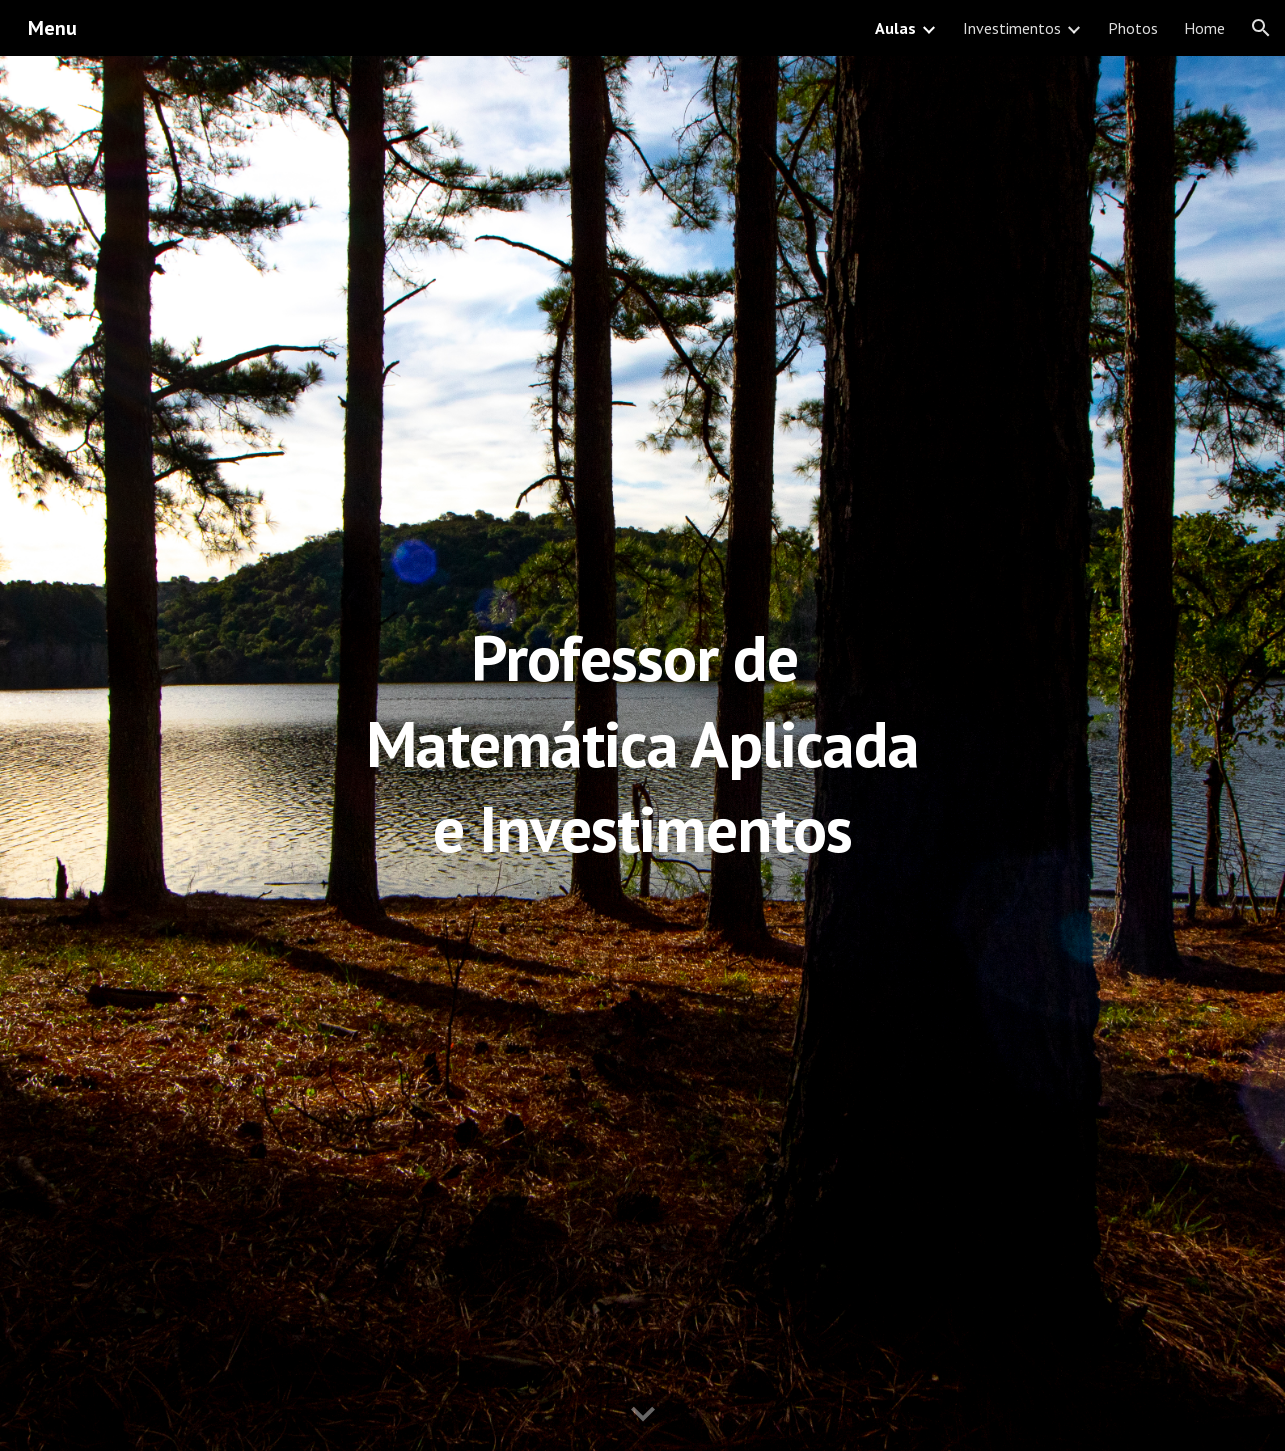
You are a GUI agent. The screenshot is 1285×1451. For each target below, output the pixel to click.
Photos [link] (1133, 28)
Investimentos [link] (1012, 28)
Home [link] (1204, 28)
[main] (642, 753)
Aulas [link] (895, 28)
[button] (1261, 28)
